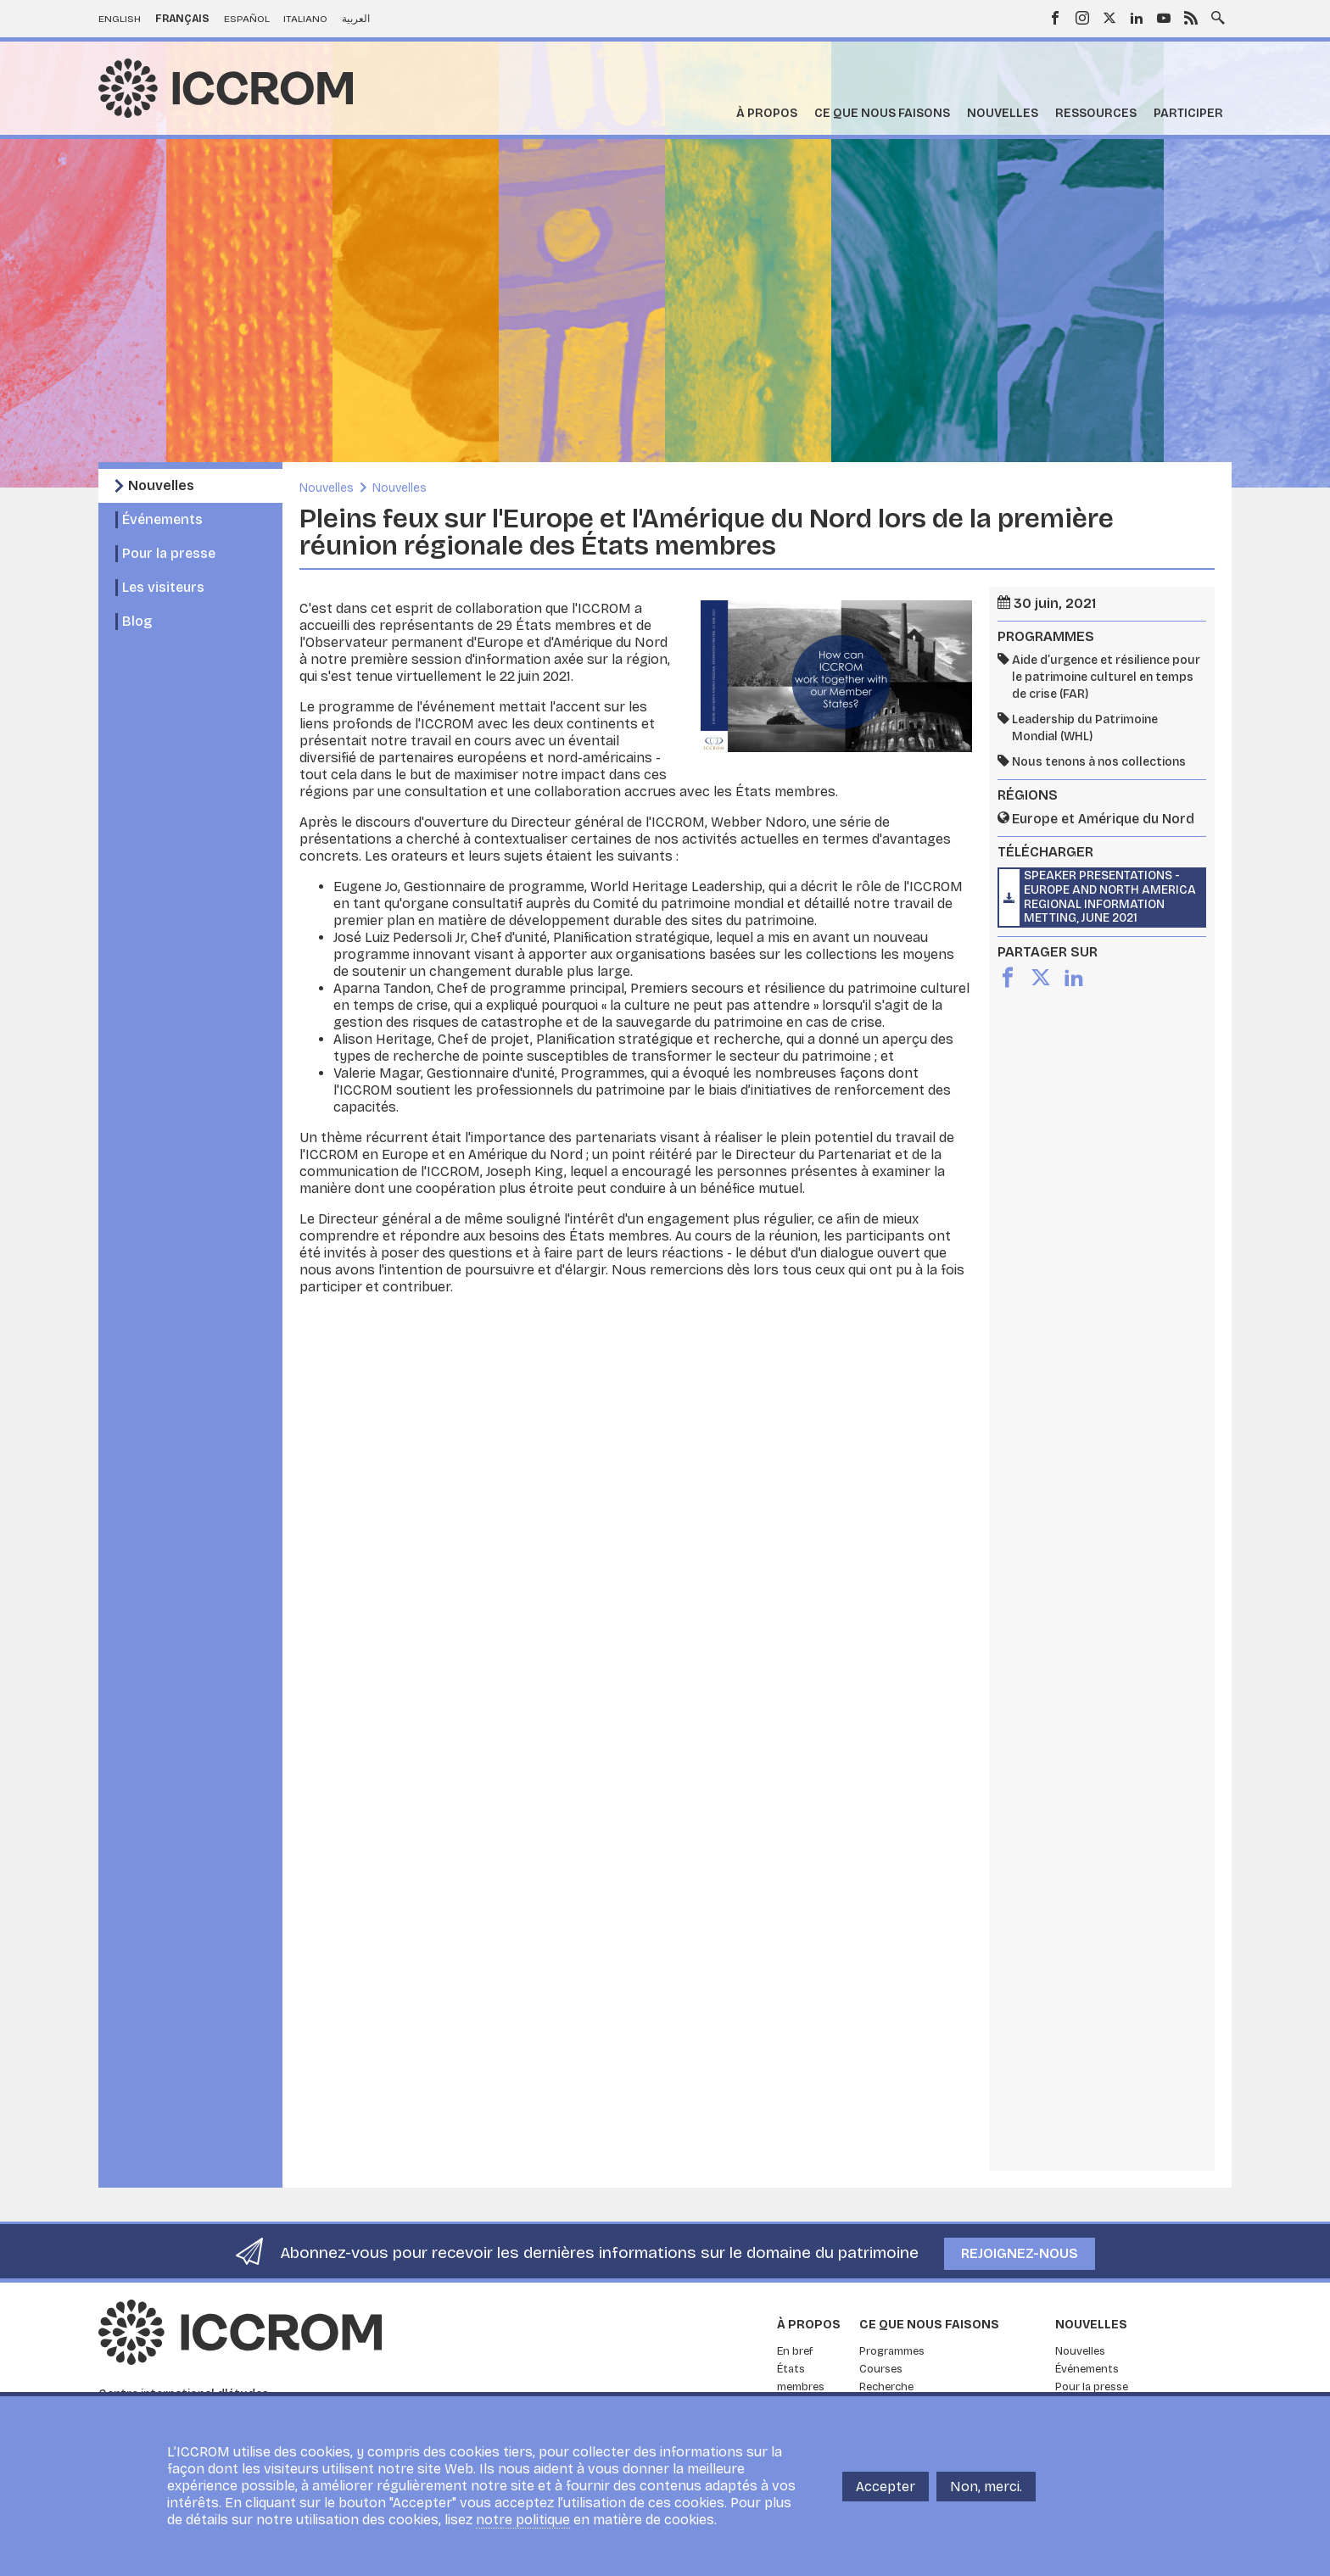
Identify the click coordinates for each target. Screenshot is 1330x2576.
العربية (356, 19)
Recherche (886, 2387)
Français (182, 19)
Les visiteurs (163, 587)
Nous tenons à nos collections (1099, 762)
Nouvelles (1002, 113)
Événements (162, 519)
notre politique (523, 2520)
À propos (766, 113)
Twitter (1109, 18)
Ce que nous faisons (882, 113)
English (119, 19)
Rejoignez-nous (1019, 2253)
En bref (795, 2351)
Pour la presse (168, 553)
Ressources (1096, 113)
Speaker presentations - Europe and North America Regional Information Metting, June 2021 (1110, 896)
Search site (1218, 16)
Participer (1188, 113)
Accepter (885, 2486)
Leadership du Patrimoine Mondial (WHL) (1085, 728)
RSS (1191, 18)
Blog (137, 621)
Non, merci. (986, 2486)
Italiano (305, 19)
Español (247, 19)
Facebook (1055, 18)
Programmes (892, 2351)
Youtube (1164, 18)
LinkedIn (1136, 18)
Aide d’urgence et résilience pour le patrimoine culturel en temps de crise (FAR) (1106, 677)
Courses (880, 2369)
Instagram (1082, 18)
